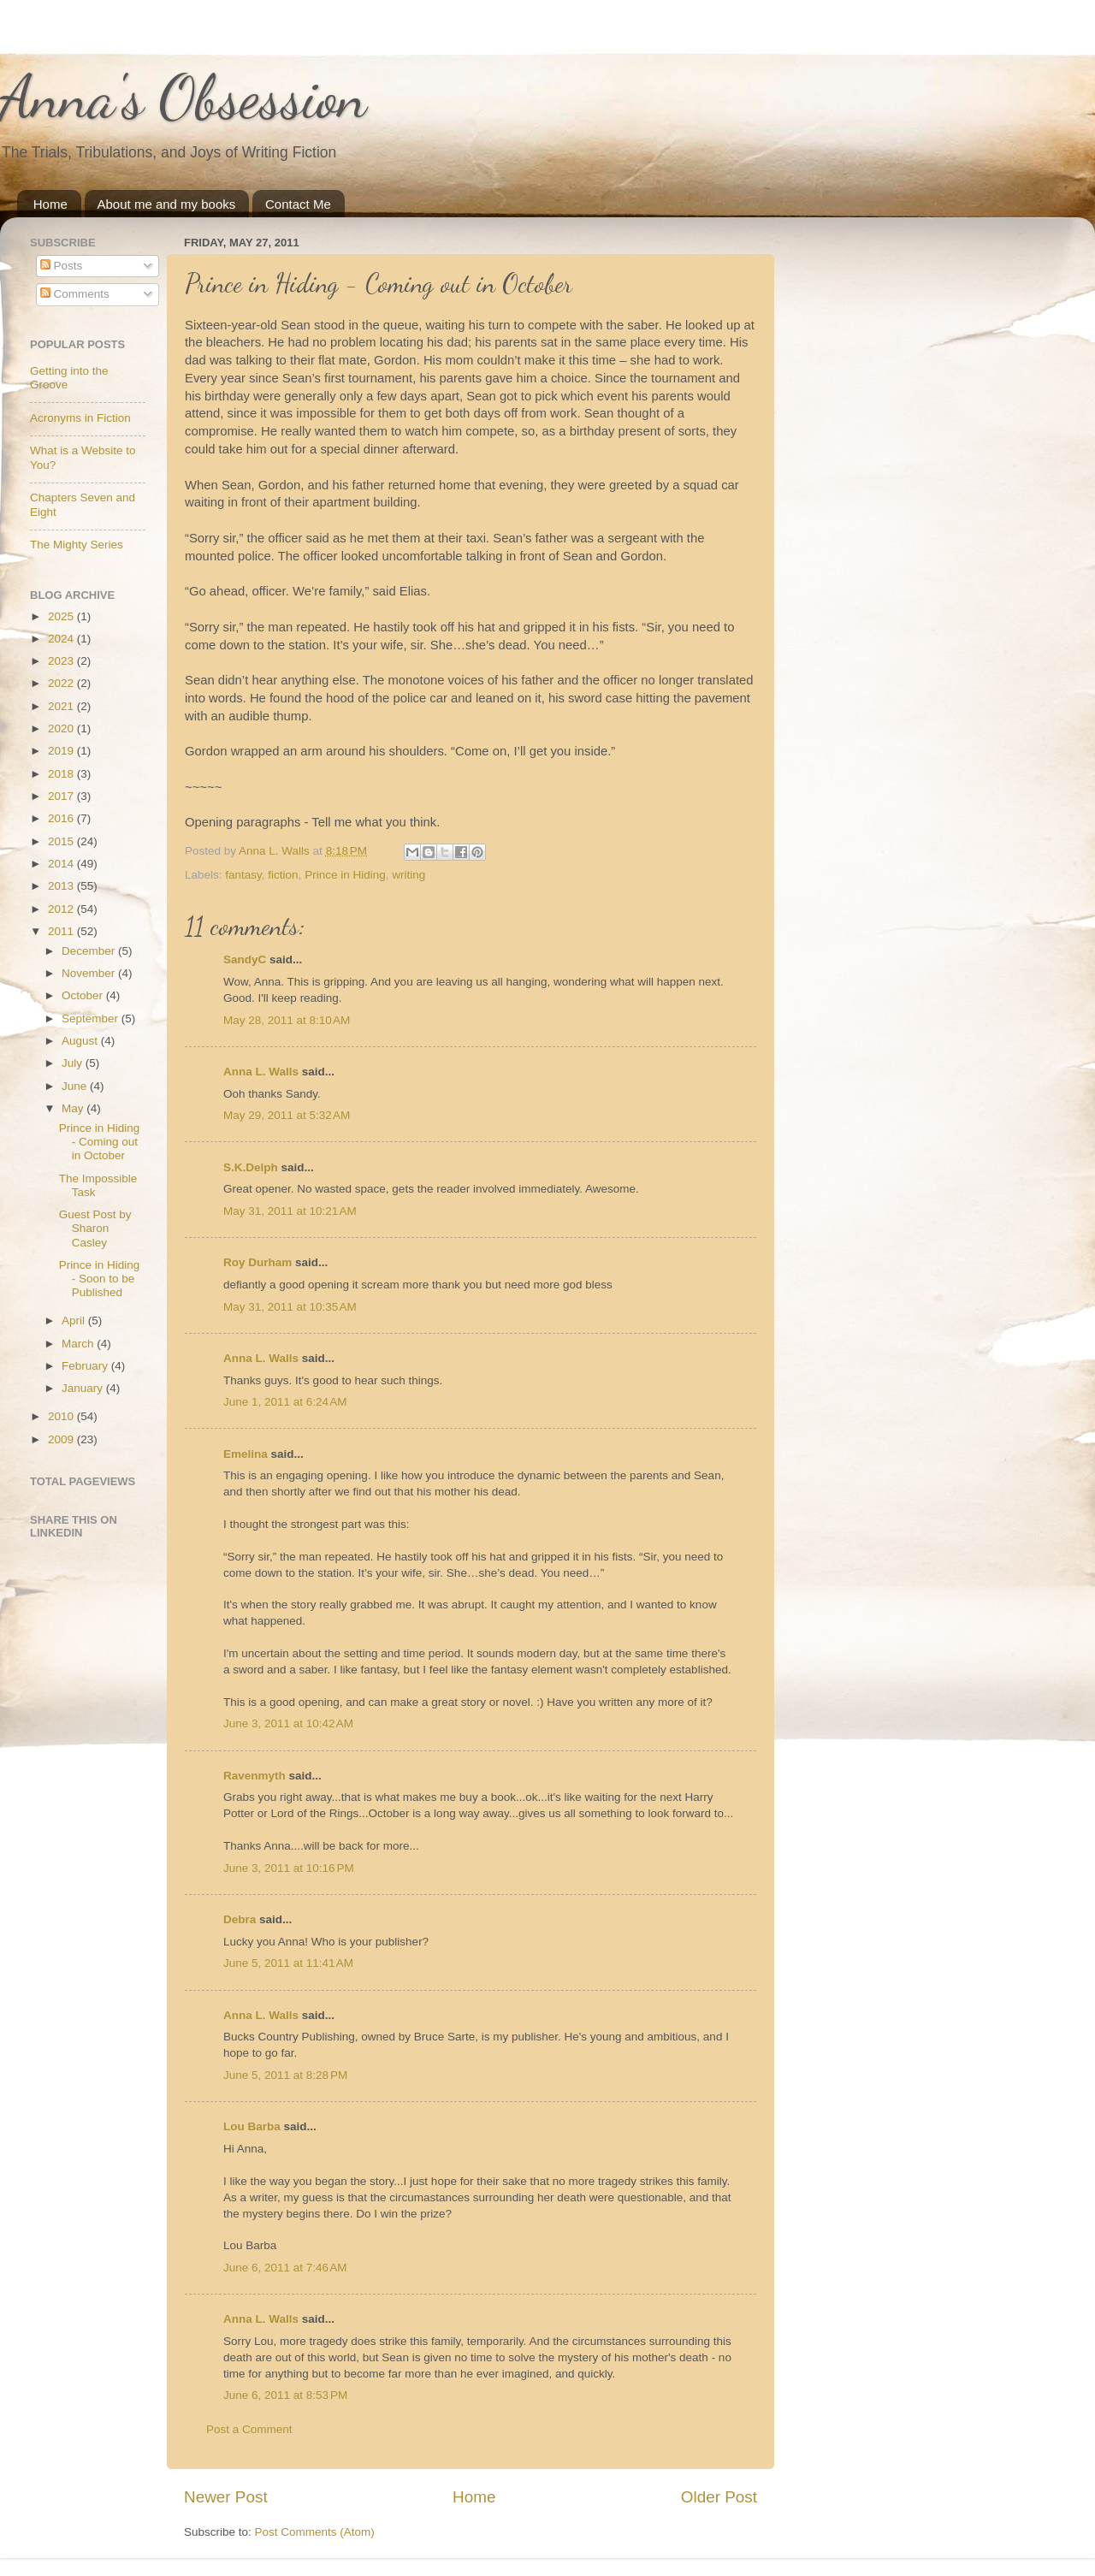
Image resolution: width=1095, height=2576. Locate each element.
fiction (283, 874)
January (84, 1388)
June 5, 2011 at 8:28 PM (285, 2075)
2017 (62, 796)
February (86, 1365)
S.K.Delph (250, 1167)
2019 (62, 750)
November (90, 973)
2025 (62, 616)
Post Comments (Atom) (315, 2532)
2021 (62, 706)
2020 (62, 728)
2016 (62, 818)
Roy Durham (257, 1262)
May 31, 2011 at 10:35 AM (290, 1306)
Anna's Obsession (183, 97)
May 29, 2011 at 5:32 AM (286, 1115)
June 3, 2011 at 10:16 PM (288, 1868)
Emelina (245, 1454)
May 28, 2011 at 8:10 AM (286, 1020)
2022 (62, 683)
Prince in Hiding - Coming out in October (99, 1142)
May (74, 1108)
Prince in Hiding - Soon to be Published (99, 1278)
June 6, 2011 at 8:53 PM (285, 2395)
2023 (62, 660)
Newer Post (226, 2497)
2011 (62, 931)
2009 (62, 1439)
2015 (62, 841)
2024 (62, 638)
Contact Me (298, 204)
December (90, 951)
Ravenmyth (254, 1775)
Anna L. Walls (261, 1071)
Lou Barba (252, 2126)
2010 (62, 1416)
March (79, 1343)
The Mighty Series (76, 544)
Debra (239, 1919)
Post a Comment (249, 2429)
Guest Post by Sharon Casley (95, 1228)
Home (50, 204)
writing (408, 874)
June (76, 1086)
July (74, 1063)
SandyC (244, 959)
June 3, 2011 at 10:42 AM (288, 1723)
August (81, 1040)
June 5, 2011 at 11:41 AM (288, 1963)
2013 (62, 885)
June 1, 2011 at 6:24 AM (284, 1401)
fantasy (243, 874)
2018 (62, 773)
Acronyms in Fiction (80, 418)
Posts (61, 265)
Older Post (719, 2497)
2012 (62, 909)
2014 (62, 863)
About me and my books (167, 204)
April (75, 1320)
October (84, 995)
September (91, 1018)
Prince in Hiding (345, 874)
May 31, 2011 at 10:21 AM (290, 1211)
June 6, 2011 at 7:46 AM (284, 2267)
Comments (75, 293)
